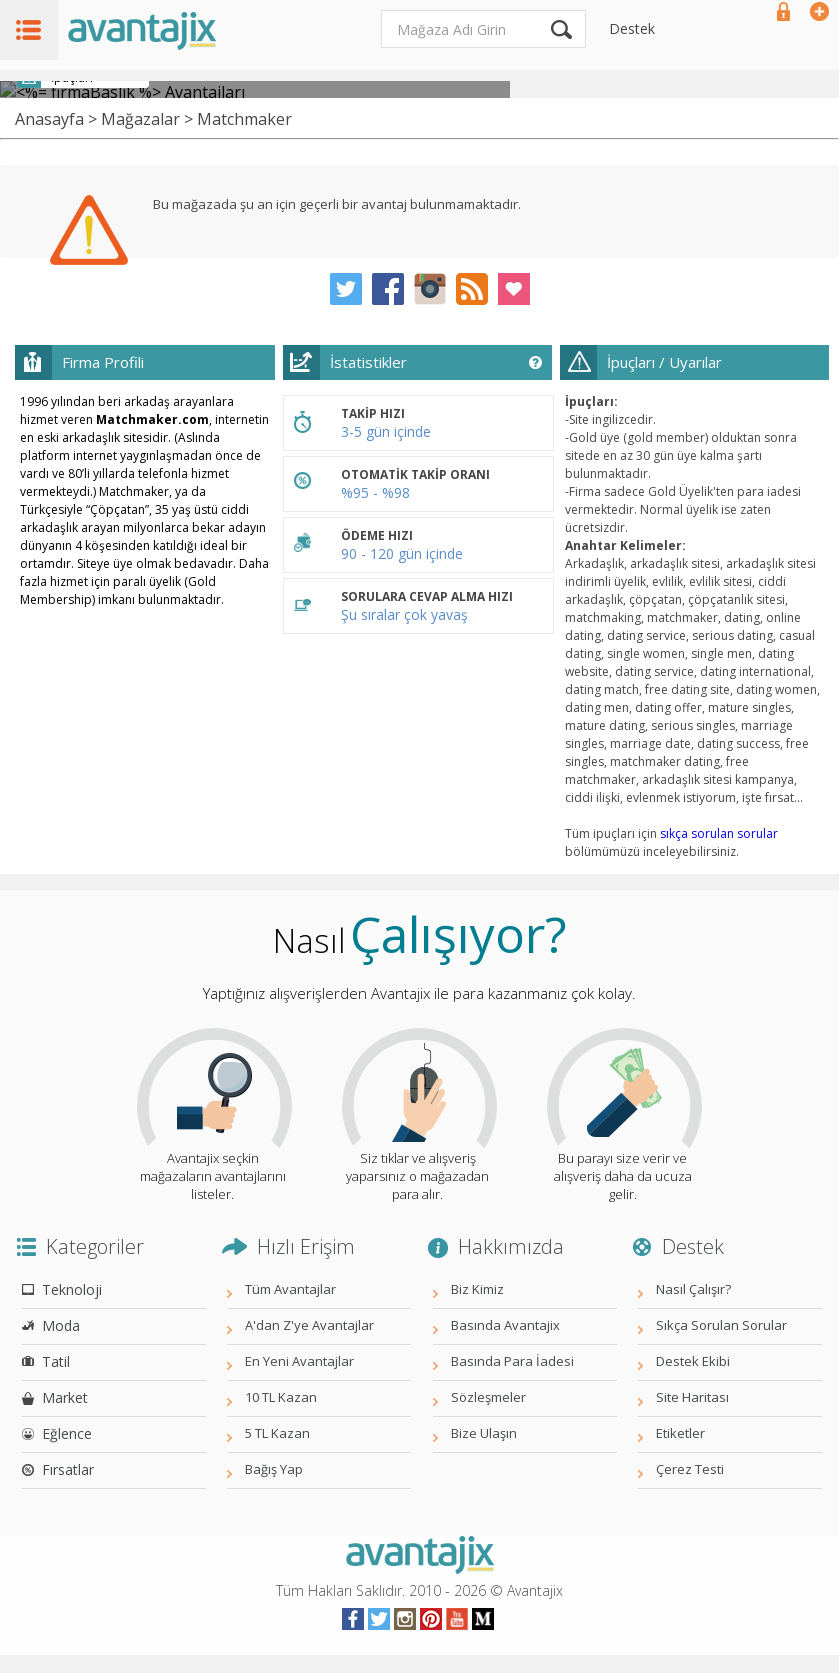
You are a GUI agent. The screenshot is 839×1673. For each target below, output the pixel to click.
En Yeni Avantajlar (299, 1361)
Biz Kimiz (477, 1289)
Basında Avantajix (505, 1325)
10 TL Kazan (281, 1397)
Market (65, 1397)
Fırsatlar (68, 1469)
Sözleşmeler (488, 1397)
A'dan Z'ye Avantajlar (309, 1325)
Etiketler (680, 1433)
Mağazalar (140, 119)
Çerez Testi (690, 1469)
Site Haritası (692, 1397)
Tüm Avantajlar (290, 1289)
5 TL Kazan (277, 1433)
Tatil (56, 1361)
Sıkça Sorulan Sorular (721, 1325)
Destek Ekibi (693, 1361)
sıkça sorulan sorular (719, 833)
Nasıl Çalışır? (693, 1289)
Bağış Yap (274, 1469)
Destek (632, 28)
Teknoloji (72, 1289)
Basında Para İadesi (512, 1361)
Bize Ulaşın (484, 1433)
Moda (61, 1325)
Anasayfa (49, 119)
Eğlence (67, 1433)
